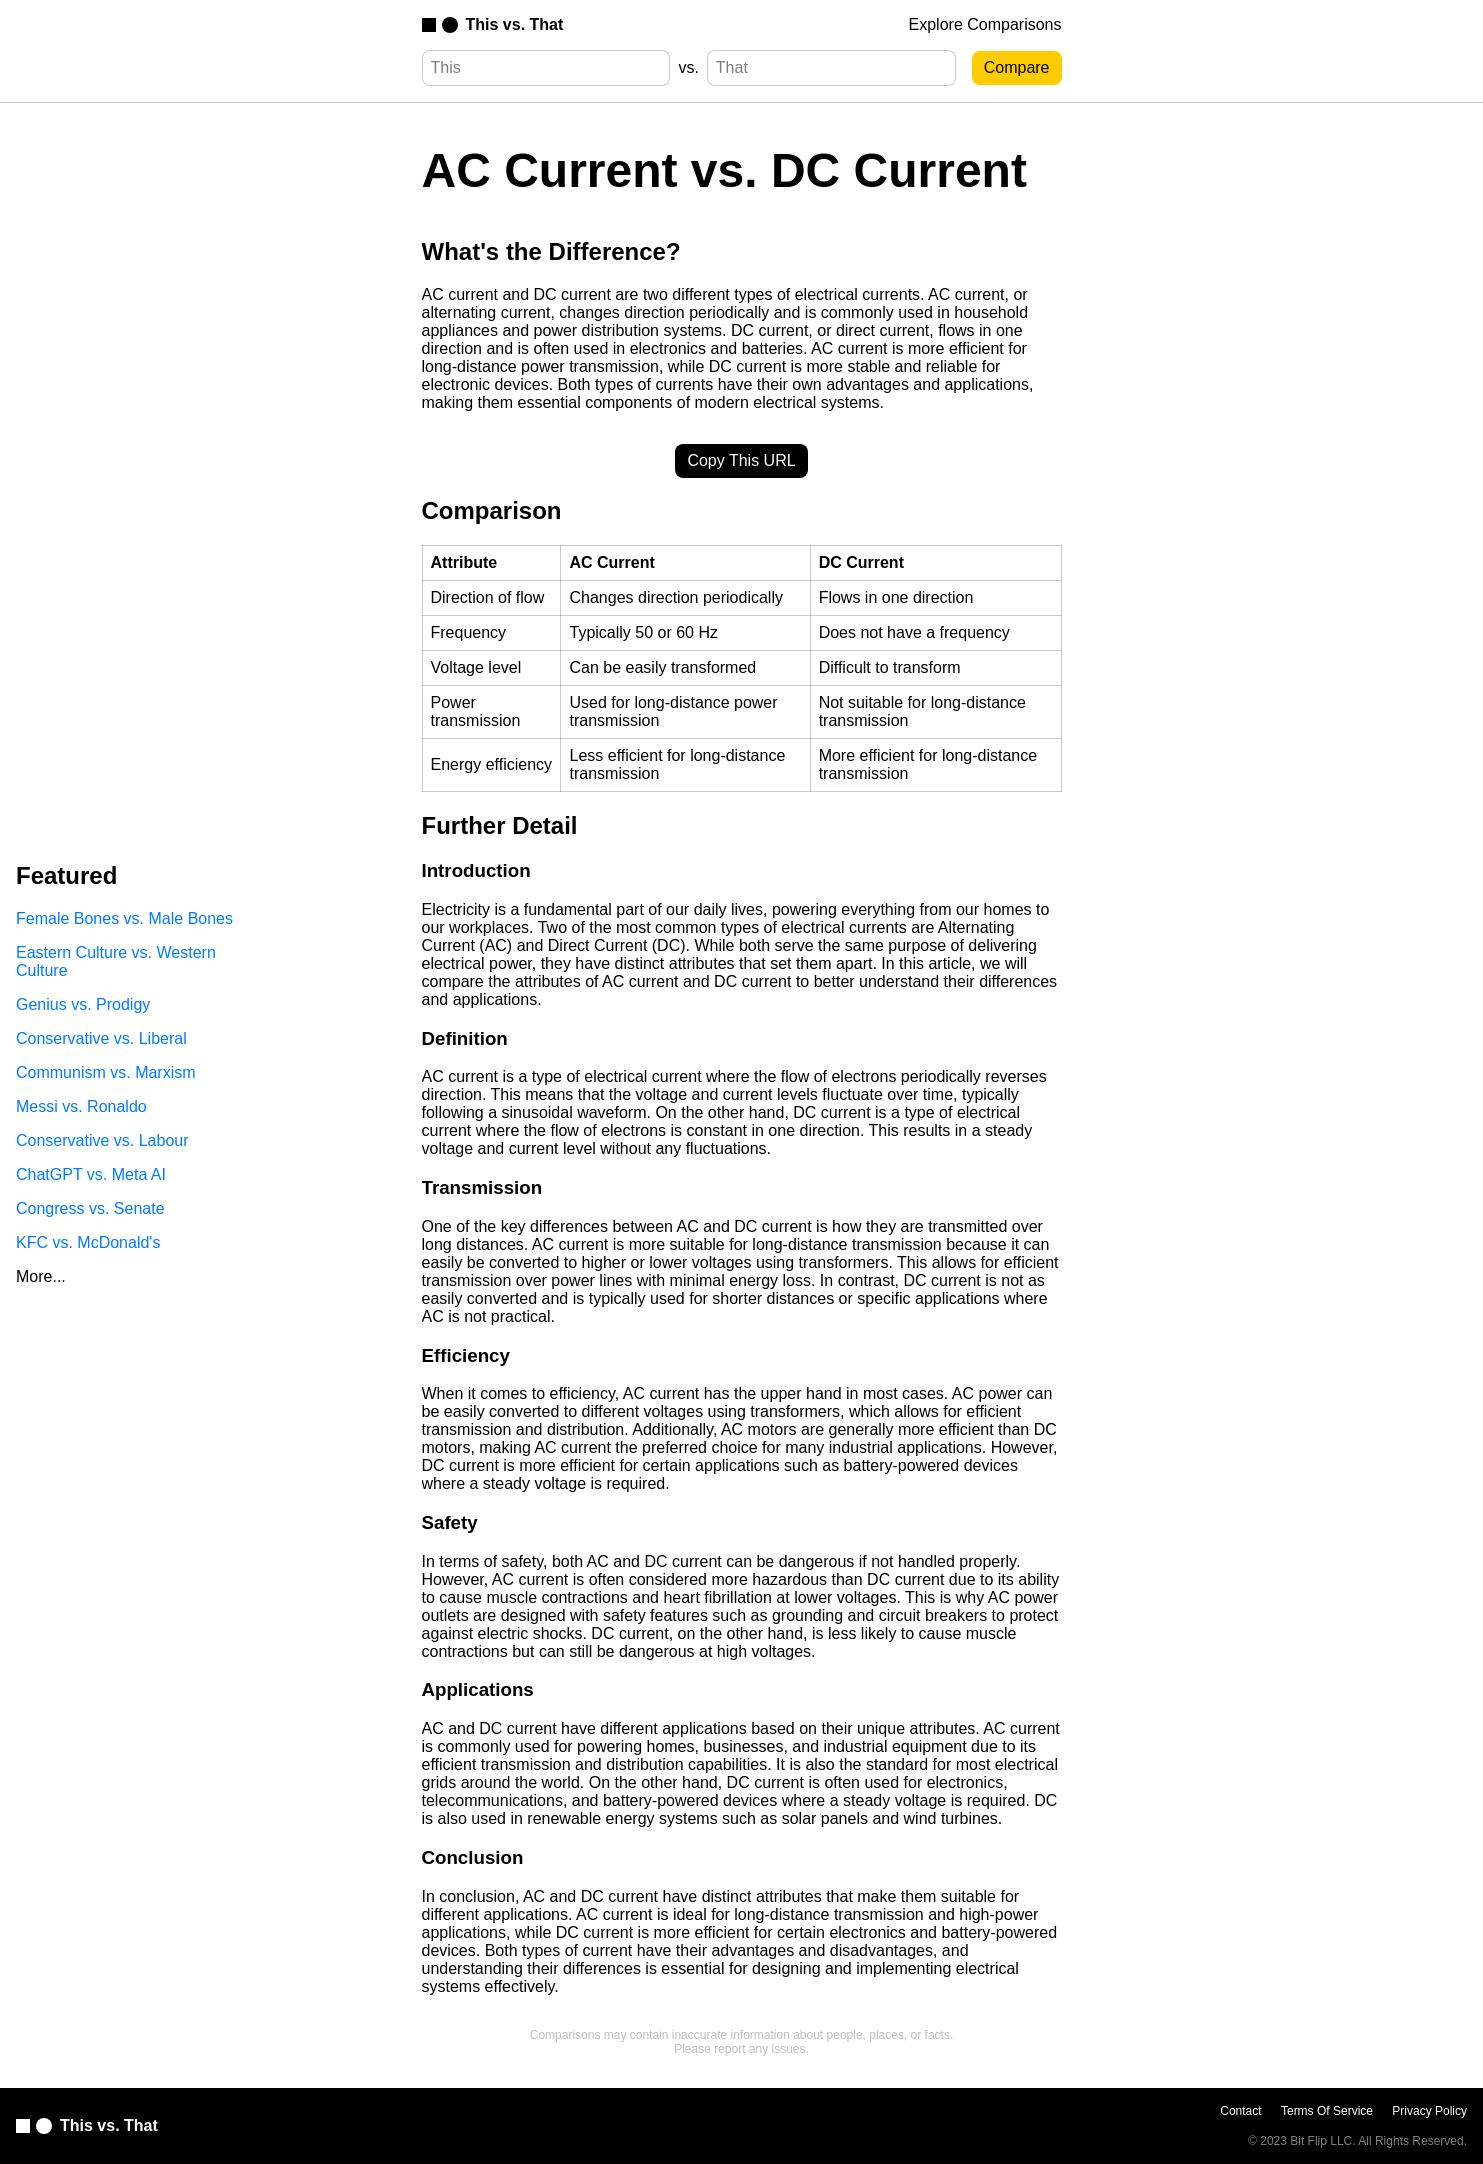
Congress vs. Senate (90, 1208)
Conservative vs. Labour (102, 1140)
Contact (1240, 2111)
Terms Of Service (1327, 2111)
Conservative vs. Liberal (101, 1038)
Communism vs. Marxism (106, 1072)
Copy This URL (741, 460)
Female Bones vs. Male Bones (124, 918)
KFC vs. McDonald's (88, 1242)
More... (41, 1276)
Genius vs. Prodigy (83, 1004)
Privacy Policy (1429, 2111)
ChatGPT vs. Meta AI (91, 1174)
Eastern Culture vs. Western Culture (116, 961)
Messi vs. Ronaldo (81, 1106)
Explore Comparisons (985, 24)
